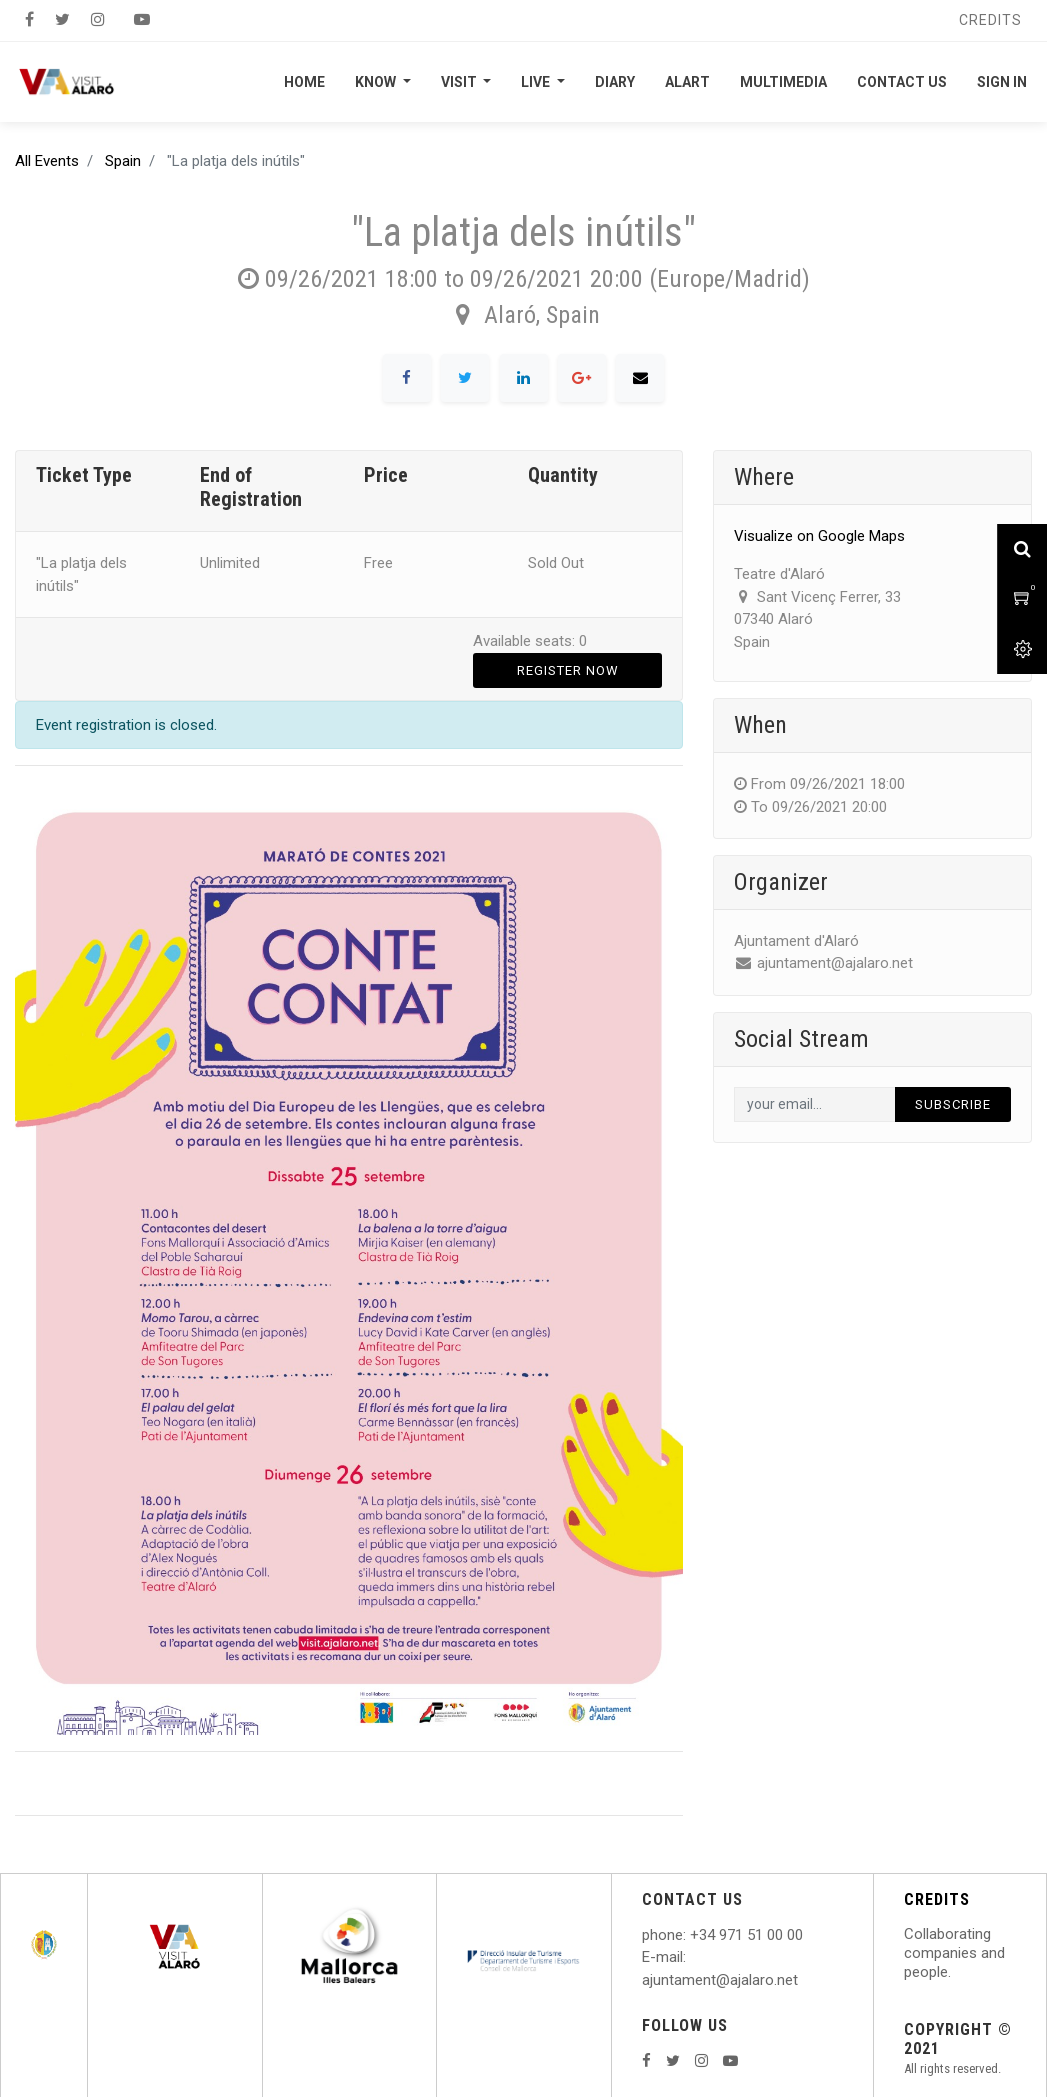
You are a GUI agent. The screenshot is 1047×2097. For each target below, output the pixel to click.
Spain (123, 161)
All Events (47, 161)
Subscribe (953, 1104)
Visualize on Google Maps (819, 536)
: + (691, 1935)
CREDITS (937, 1899)
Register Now (568, 670)
